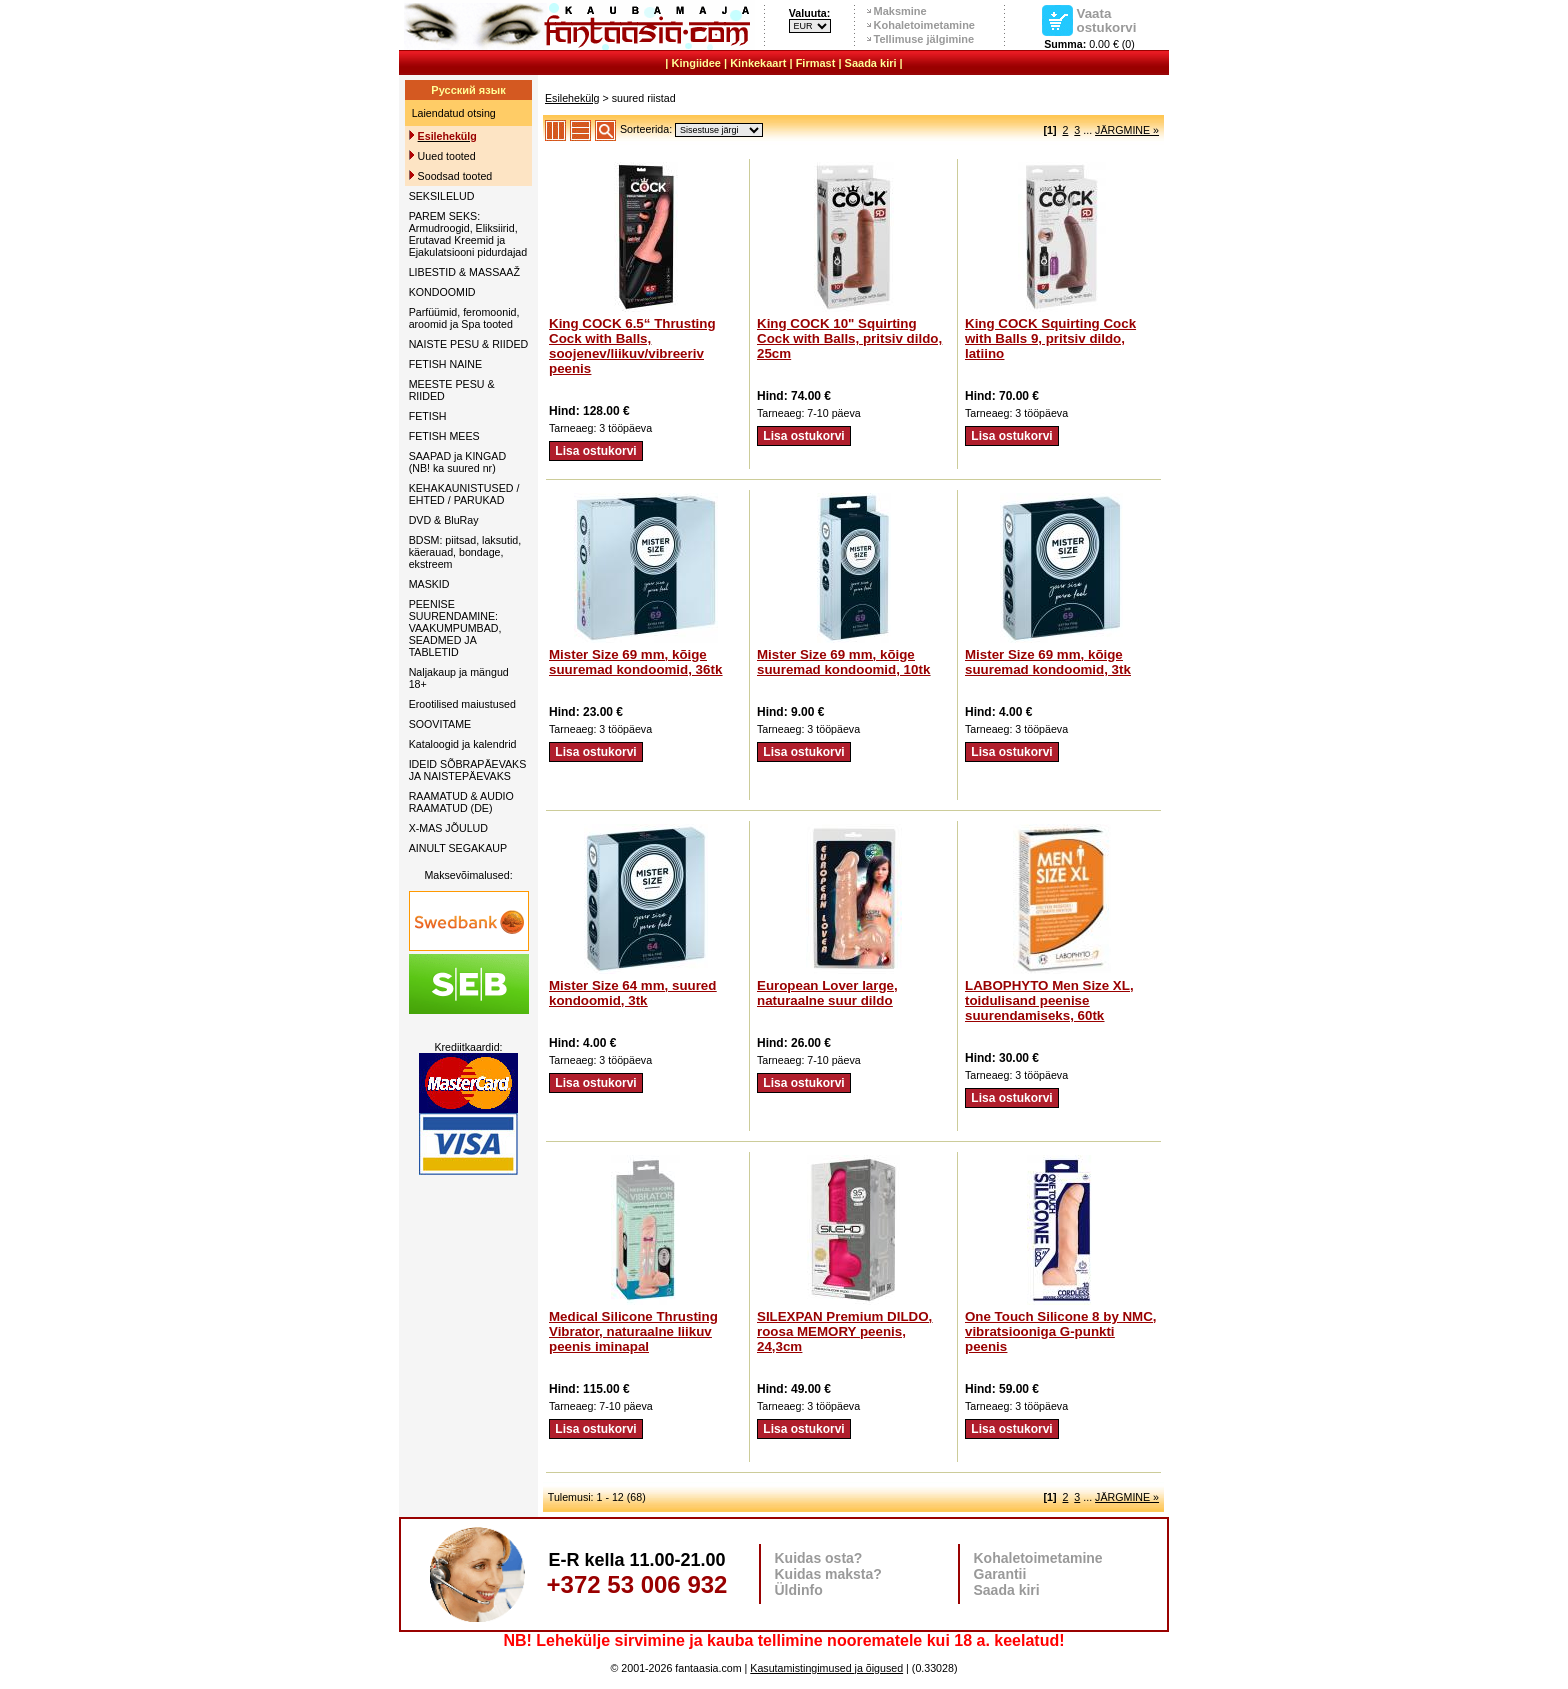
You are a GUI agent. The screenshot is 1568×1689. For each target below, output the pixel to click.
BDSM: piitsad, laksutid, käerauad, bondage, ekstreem (465, 552)
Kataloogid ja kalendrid (463, 744)
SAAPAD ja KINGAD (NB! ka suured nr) (458, 462)
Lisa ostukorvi (596, 451)
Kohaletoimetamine (924, 25)
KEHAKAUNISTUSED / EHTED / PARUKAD (464, 494)
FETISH (428, 416)
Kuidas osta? (819, 1558)
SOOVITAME (440, 724)
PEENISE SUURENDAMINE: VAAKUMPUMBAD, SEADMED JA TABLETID (455, 628)
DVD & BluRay (444, 520)
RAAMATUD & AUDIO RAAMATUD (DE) (461, 802)
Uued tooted (447, 156)
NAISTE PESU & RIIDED (469, 344)
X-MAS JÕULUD (448, 828)
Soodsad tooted (455, 176)
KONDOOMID (442, 292)
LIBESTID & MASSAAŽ (464, 272)
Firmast (816, 63)
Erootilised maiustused (462, 704)
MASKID (429, 584)
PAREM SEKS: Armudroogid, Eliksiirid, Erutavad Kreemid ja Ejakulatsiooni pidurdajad (468, 234)
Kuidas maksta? (828, 1574)
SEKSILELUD (442, 196)
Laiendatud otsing (454, 113)
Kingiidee (696, 63)
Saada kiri (871, 63)
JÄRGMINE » (1127, 130)
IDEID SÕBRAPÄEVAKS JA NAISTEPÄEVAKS (468, 770)
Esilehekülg (572, 98)
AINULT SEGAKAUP (458, 848)
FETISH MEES (444, 436)
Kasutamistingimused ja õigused (826, 1668)
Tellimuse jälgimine (924, 39)
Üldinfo (799, 1590)
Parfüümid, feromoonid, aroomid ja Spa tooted (464, 318)
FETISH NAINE (445, 364)
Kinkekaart (758, 63)
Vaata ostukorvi (1107, 20)
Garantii (1000, 1574)
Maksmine (900, 11)
